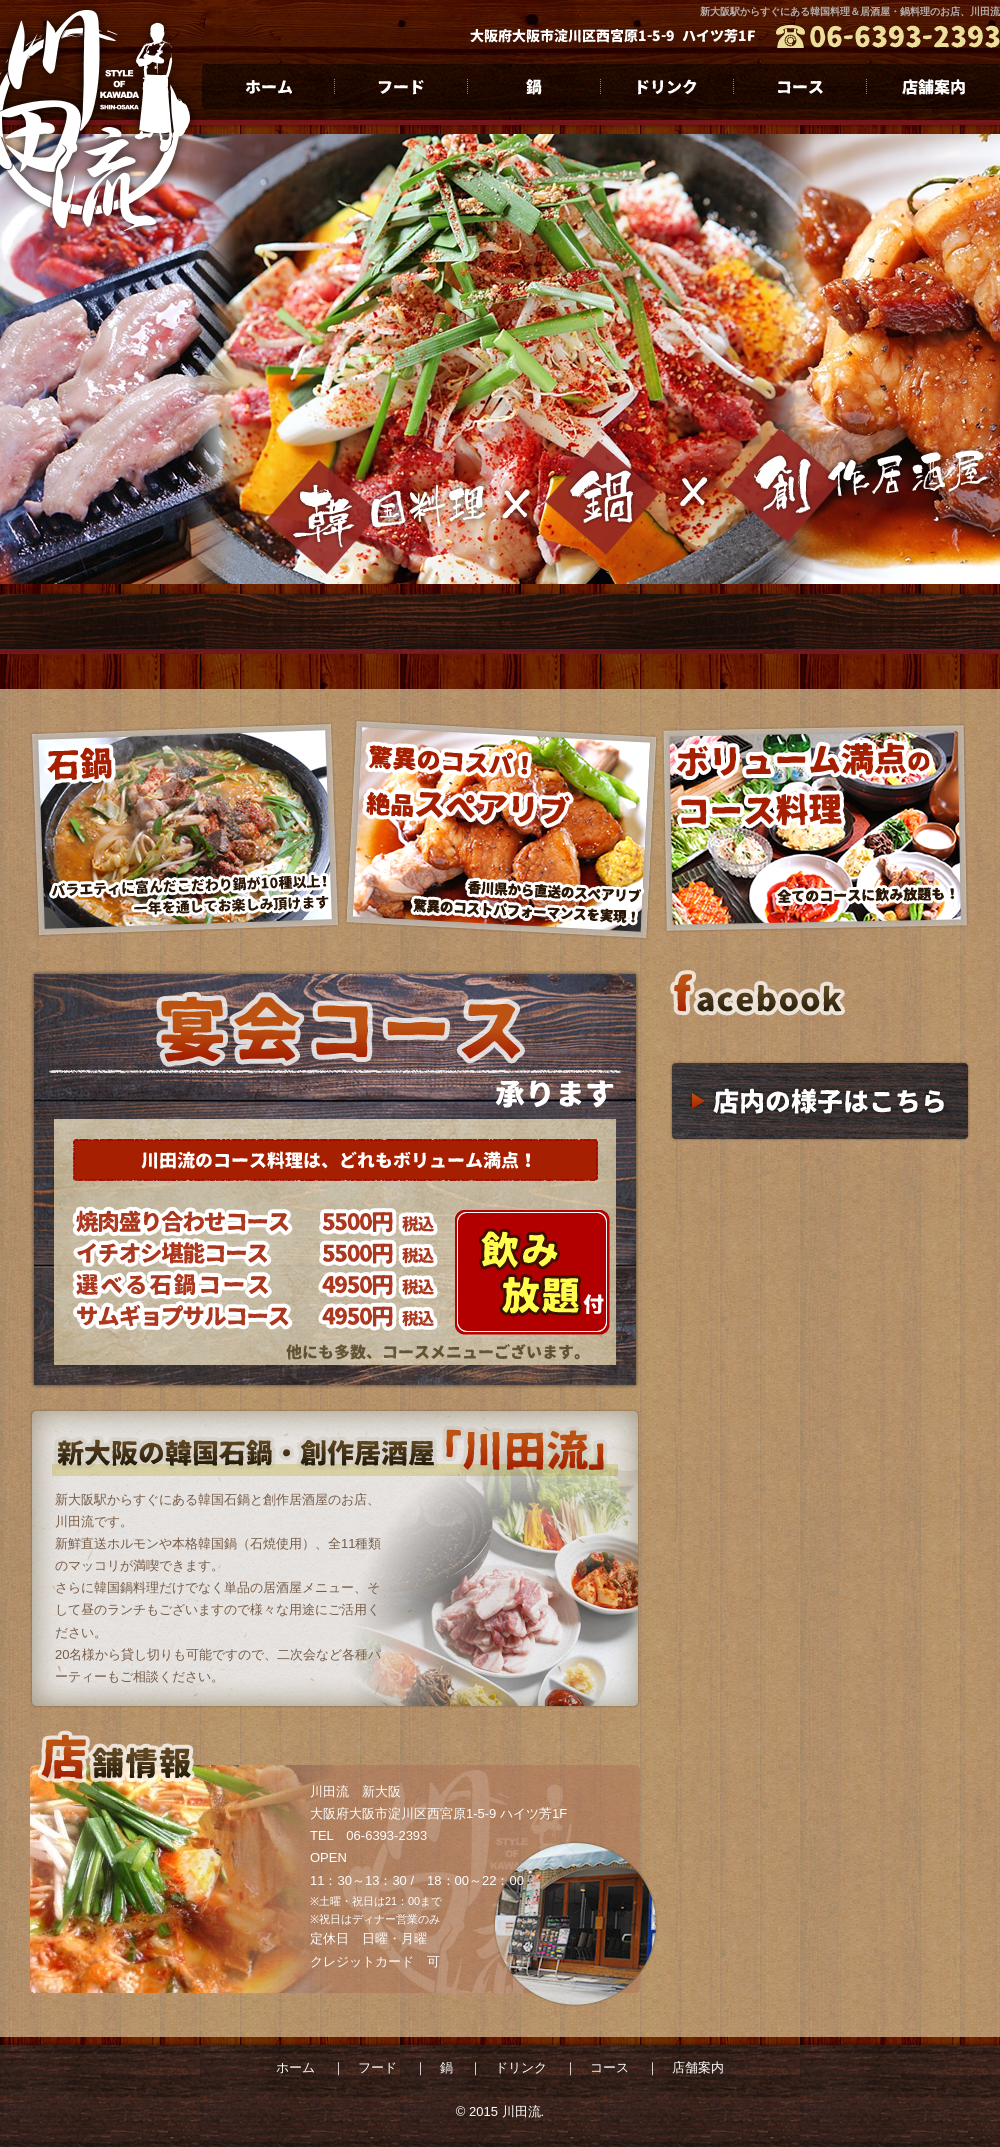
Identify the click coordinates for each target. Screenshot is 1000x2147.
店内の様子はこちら (820, 1101)
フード (401, 86)
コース (800, 86)
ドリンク (667, 86)
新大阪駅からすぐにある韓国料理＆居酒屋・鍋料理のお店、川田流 (850, 11)
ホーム (268, 86)
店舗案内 (933, 86)
